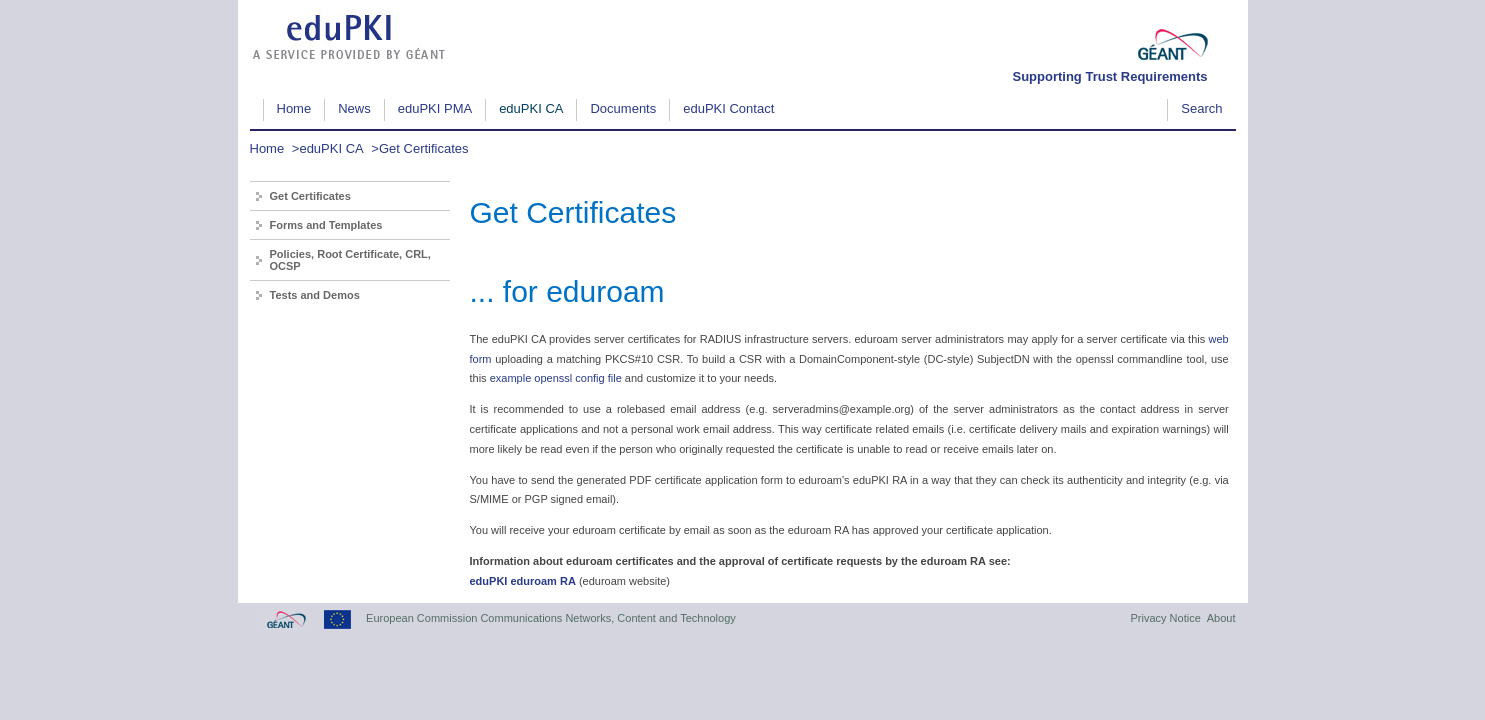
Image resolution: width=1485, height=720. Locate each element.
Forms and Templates (326, 225)
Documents (623, 108)
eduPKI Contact (728, 108)
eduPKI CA (531, 108)
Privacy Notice (1165, 618)
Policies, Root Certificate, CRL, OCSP (350, 260)
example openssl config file (556, 378)
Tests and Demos (315, 295)
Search (1201, 108)
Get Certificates (424, 148)
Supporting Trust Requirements (1109, 76)
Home (294, 108)
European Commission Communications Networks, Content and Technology (551, 618)
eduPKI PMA (435, 108)
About (1221, 618)
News (354, 108)
